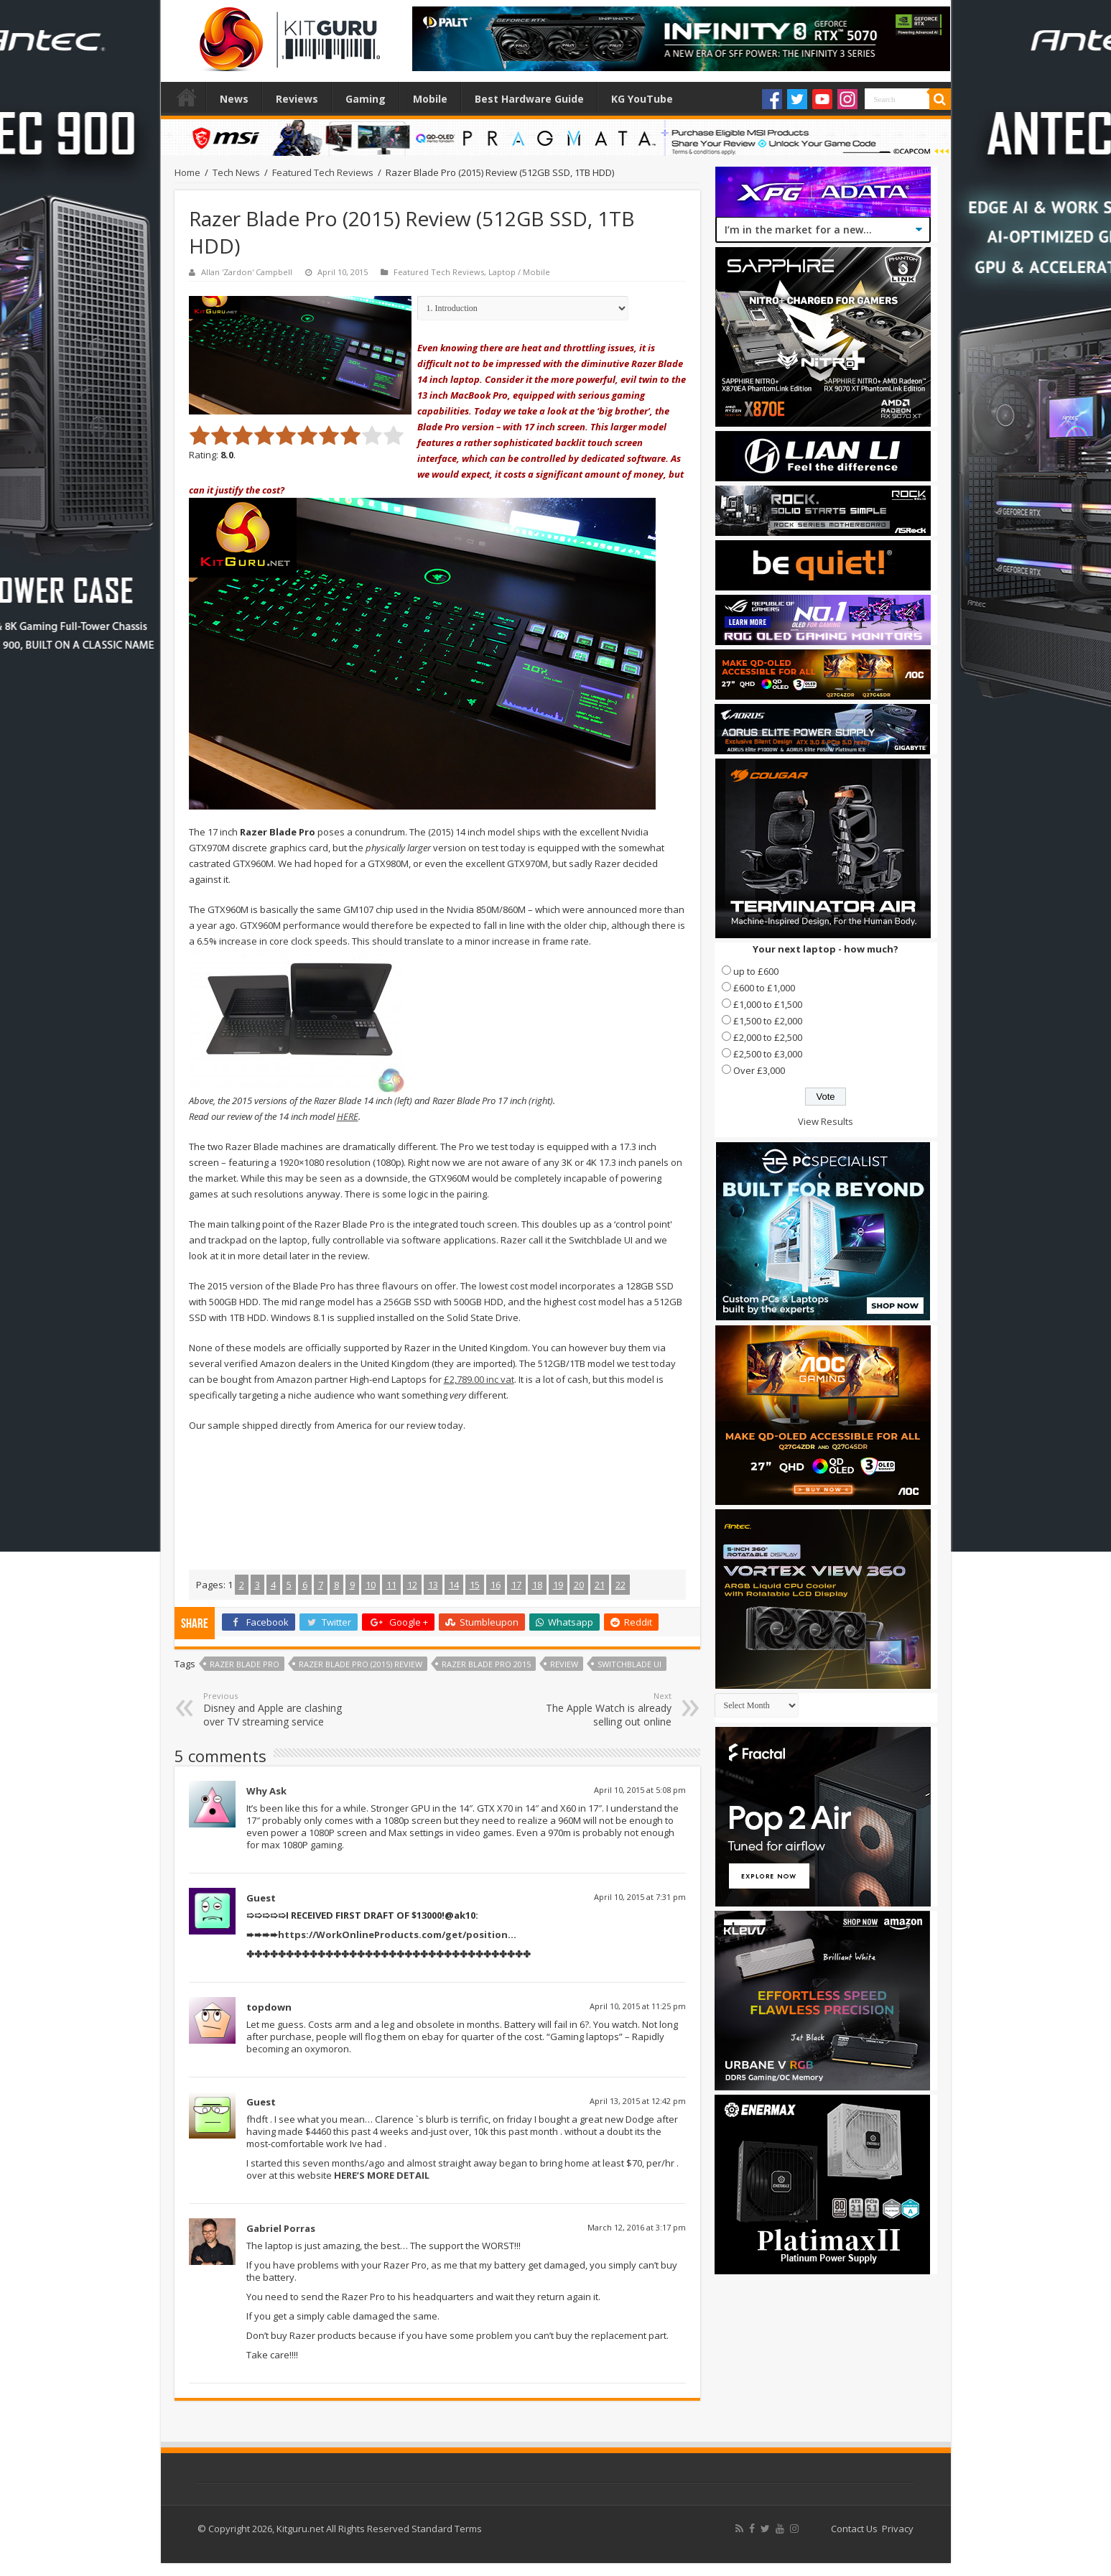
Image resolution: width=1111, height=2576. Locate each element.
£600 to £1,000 (764, 987)
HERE (347, 1116)
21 (600, 1584)
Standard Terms (447, 2528)
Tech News (236, 172)
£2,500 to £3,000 (767, 1053)
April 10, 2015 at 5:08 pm (640, 1789)
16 (496, 1584)
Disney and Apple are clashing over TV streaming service (276, 1709)
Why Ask (266, 1790)
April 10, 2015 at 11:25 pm (638, 2006)
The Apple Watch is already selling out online (597, 1709)
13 (433, 1584)
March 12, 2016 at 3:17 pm (636, 2227)
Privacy (898, 2528)
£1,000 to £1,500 (767, 1004)
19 (558, 1584)
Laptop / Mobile (519, 272)
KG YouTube (642, 99)
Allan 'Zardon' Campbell (246, 272)
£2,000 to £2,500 (767, 1037)
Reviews (297, 99)
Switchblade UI (629, 1664)
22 (620, 1584)
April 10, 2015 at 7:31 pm (640, 1896)
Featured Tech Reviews (322, 172)
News (234, 99)
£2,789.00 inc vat (479, 1379)
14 (454, 1584)
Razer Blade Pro (244, 1664)
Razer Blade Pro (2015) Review (360, 1664)
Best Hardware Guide (529, 99)
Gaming (365, 99)
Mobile (430, 99)
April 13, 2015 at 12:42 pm (638, 2100)
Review (564, 1664)
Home (186, 97)
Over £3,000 (759, 1070)
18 (537, 1584)
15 (475, 1584)
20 (579, 1584)
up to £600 (755, 971)
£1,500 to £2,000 (767, 1020)
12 (412, 1584)
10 (371, 1584)
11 (391, 1584)
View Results (825, 1121)
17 (516, 1584)
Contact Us (854, 2528)
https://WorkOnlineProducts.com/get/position (393, 1934)
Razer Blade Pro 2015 (486, 1664)
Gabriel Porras (280, 2228)
